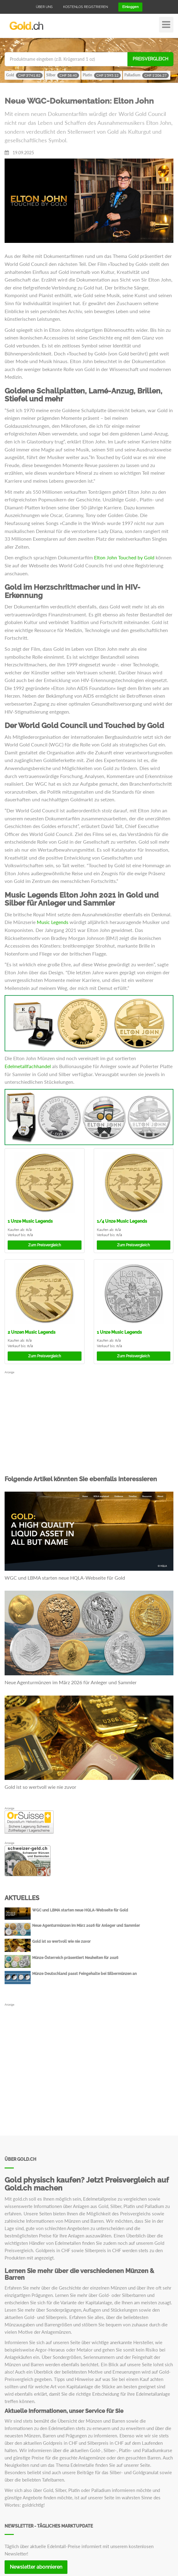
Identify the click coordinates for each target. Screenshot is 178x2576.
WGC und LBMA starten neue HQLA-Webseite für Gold (65, 1578)
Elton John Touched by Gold (124, 557)
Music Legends (52, 922)
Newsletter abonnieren (36, 2567)
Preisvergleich (150, 58)
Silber (62, 75)
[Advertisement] (89, 1417)
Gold (24, 75)
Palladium (146, 75)
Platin (102, 75)
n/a (29, 1229)
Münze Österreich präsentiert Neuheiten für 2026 (75, 1958)
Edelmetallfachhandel (28, 1066)
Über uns (44, 7)
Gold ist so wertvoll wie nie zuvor (40, 1787)
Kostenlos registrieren (85, 7)
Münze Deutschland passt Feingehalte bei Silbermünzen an (84, 1974)
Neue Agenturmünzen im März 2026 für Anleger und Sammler (71, 1682)
